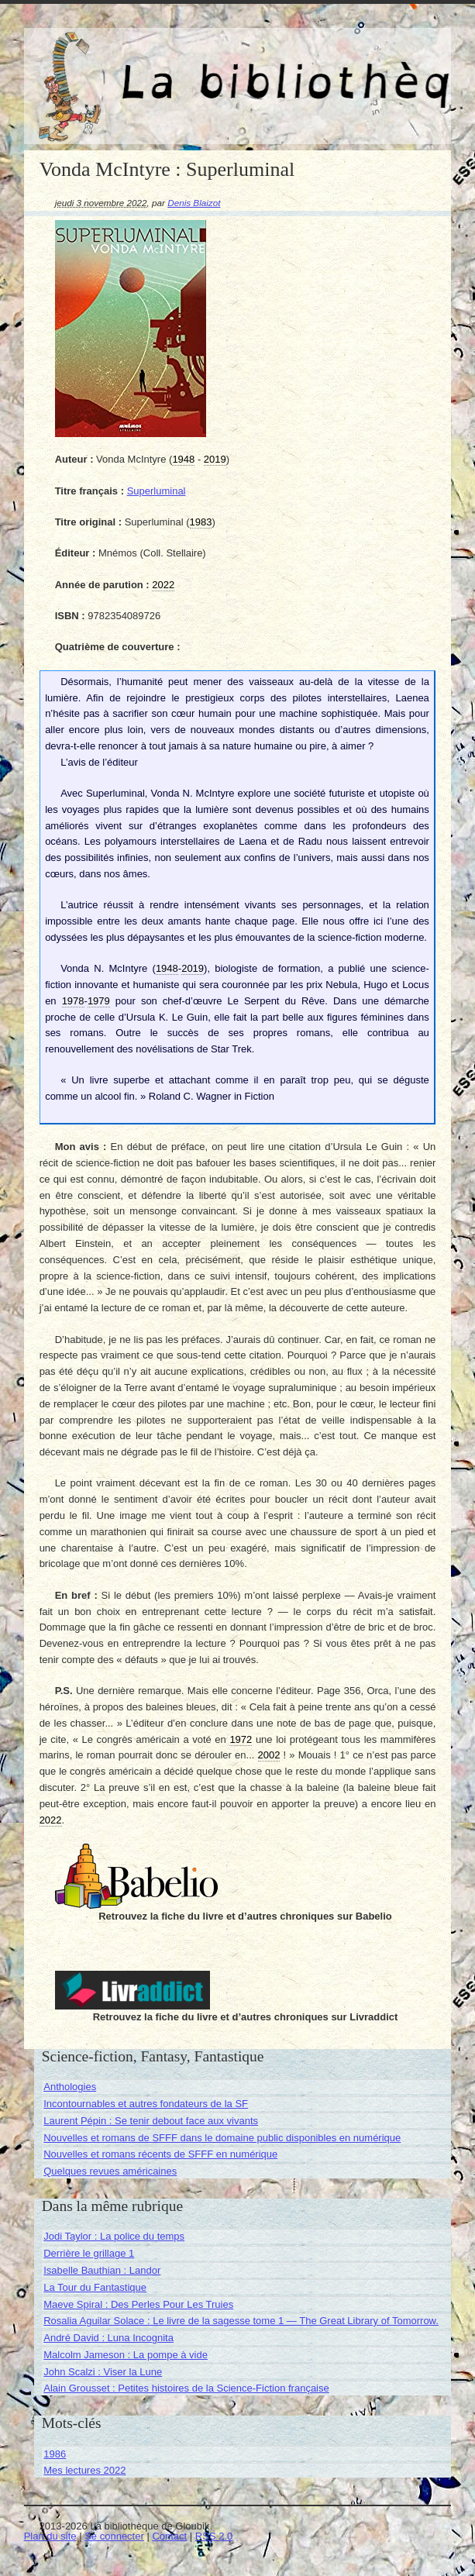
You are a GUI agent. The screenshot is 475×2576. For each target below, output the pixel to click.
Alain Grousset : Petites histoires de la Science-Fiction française (186, 2388)
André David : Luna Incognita (108, 2338)
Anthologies (69, 2086)
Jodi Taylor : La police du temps (113, 2236)
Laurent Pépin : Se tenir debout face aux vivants (150, 2121)
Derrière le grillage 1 (88, 2253)
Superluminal (156, 491)
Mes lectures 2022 (84, 2470)
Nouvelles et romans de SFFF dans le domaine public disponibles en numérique (222, 2138)
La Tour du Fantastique (94, 2287)
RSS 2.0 (213, 2536)
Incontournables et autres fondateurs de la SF (145, 2103)
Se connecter (114, 2536)
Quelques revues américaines (110, 2171)
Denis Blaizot (193, 203)
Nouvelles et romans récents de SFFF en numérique (160, 2154)
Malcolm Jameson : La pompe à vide (125, 2355)
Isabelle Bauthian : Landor (101, 2270)
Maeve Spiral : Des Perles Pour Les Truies (138, 2304)
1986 (54, 2454)
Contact (169, 2536)
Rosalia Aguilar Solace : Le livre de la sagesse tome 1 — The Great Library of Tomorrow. (241, 2320)
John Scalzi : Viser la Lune (102, 2372)
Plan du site (50, 2536)
